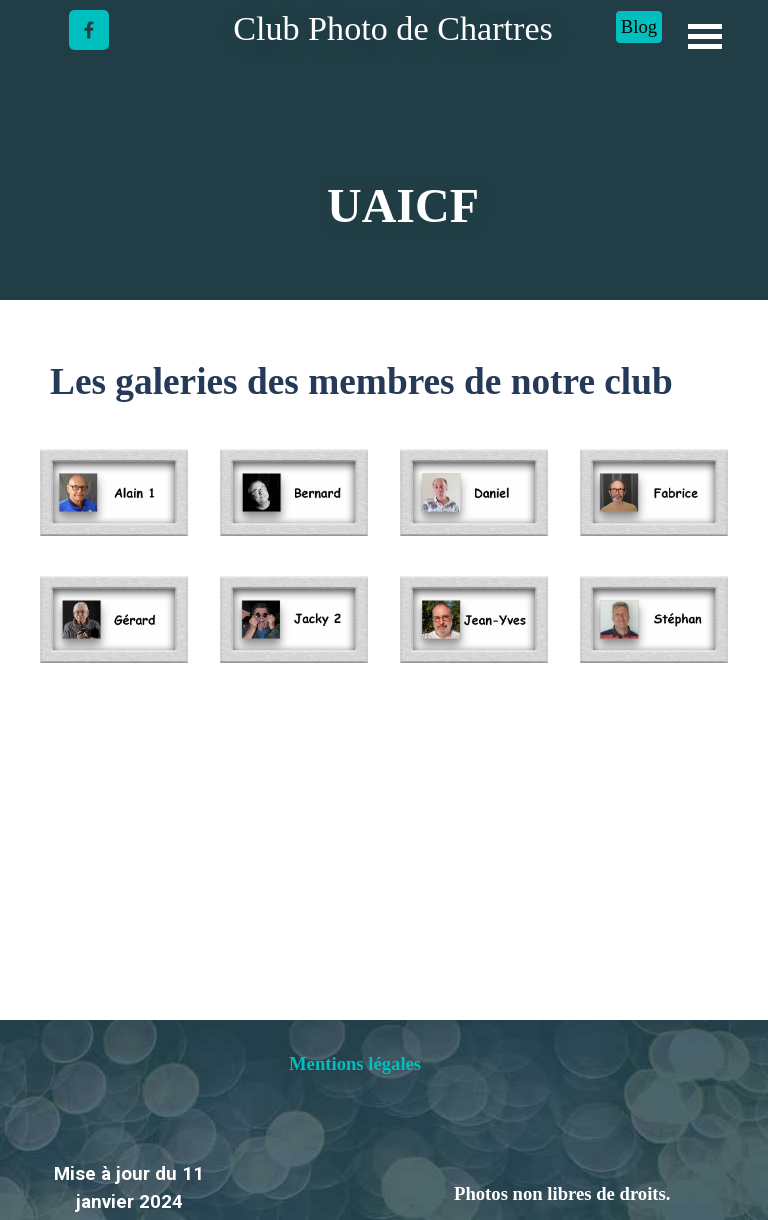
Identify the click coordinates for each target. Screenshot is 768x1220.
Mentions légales (355, 1063)
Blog (639, 26)
